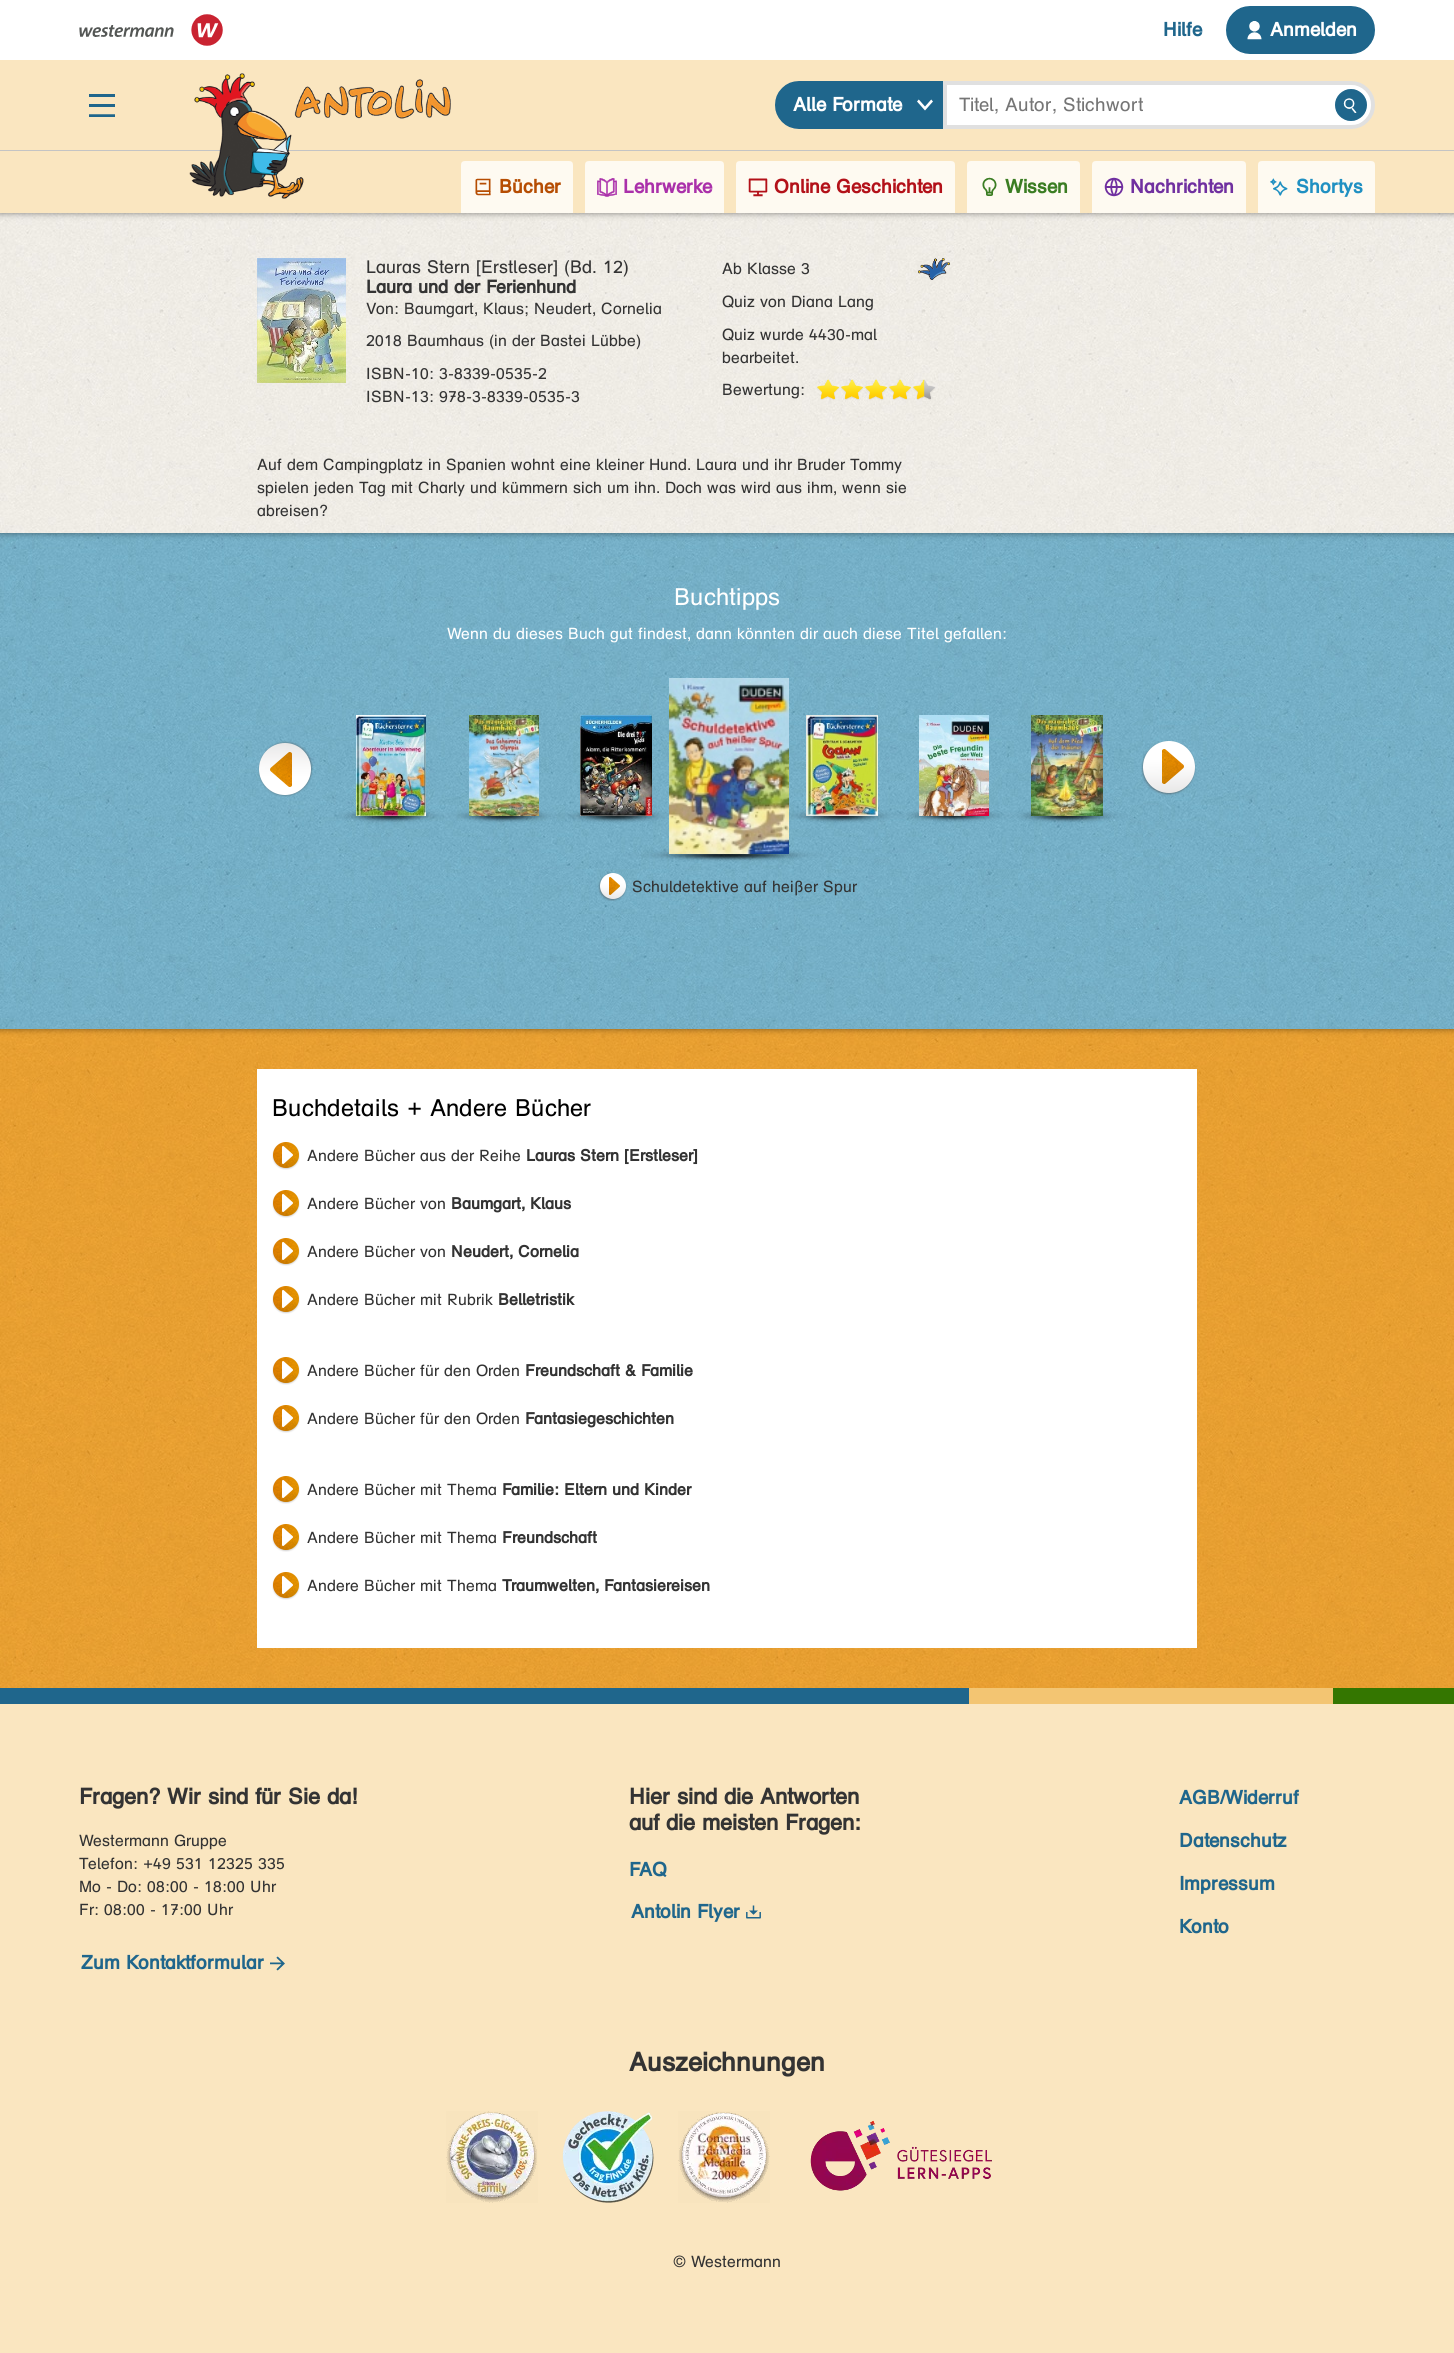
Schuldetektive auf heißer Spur (744, 886)
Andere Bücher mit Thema (499, 1489)
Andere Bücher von (439, 1203)
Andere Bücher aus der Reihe (502, 1155)
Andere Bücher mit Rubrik (440, 1299)
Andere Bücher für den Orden (500, 1370)
